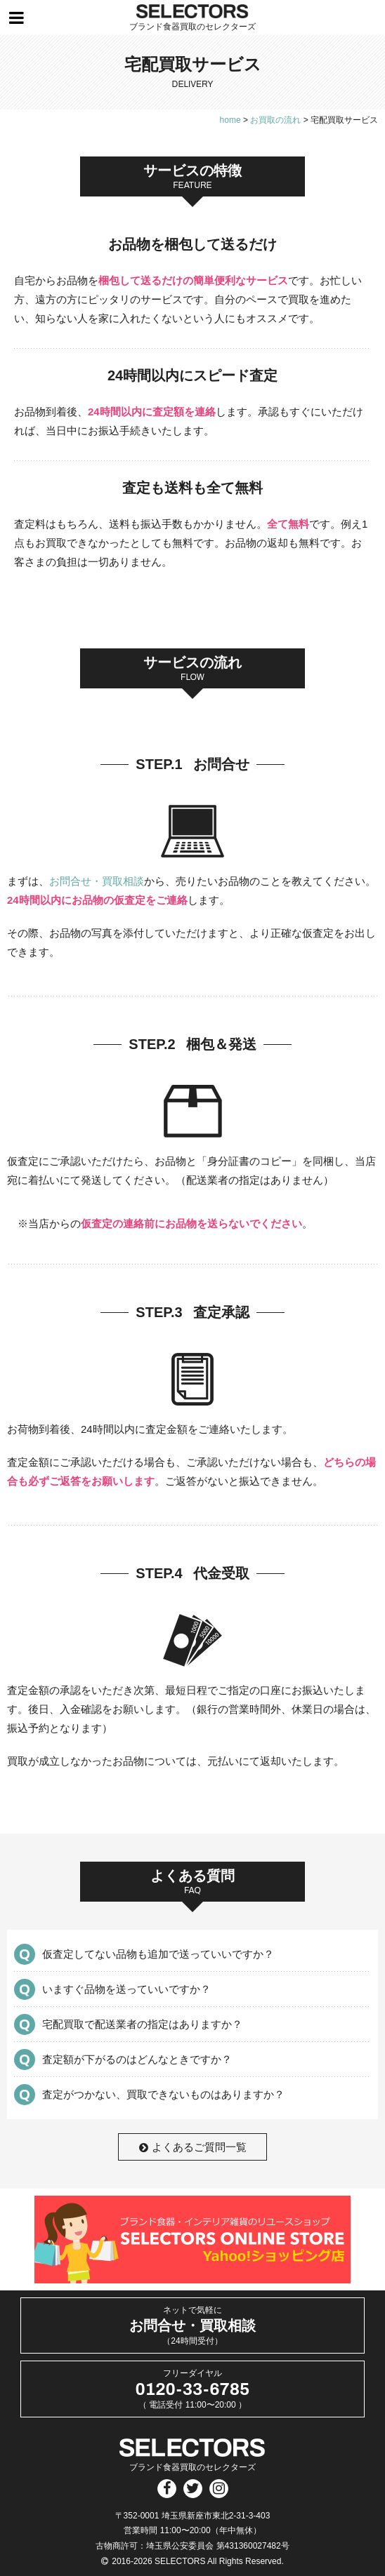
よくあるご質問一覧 (193, 2147)
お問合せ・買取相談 (96, 881)
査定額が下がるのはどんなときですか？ (137, 2059)
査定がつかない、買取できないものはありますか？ (163, 2094)
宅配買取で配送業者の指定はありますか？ (142, 2024)
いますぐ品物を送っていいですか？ (126, 1989)
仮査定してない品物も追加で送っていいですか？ (158, 1954)
